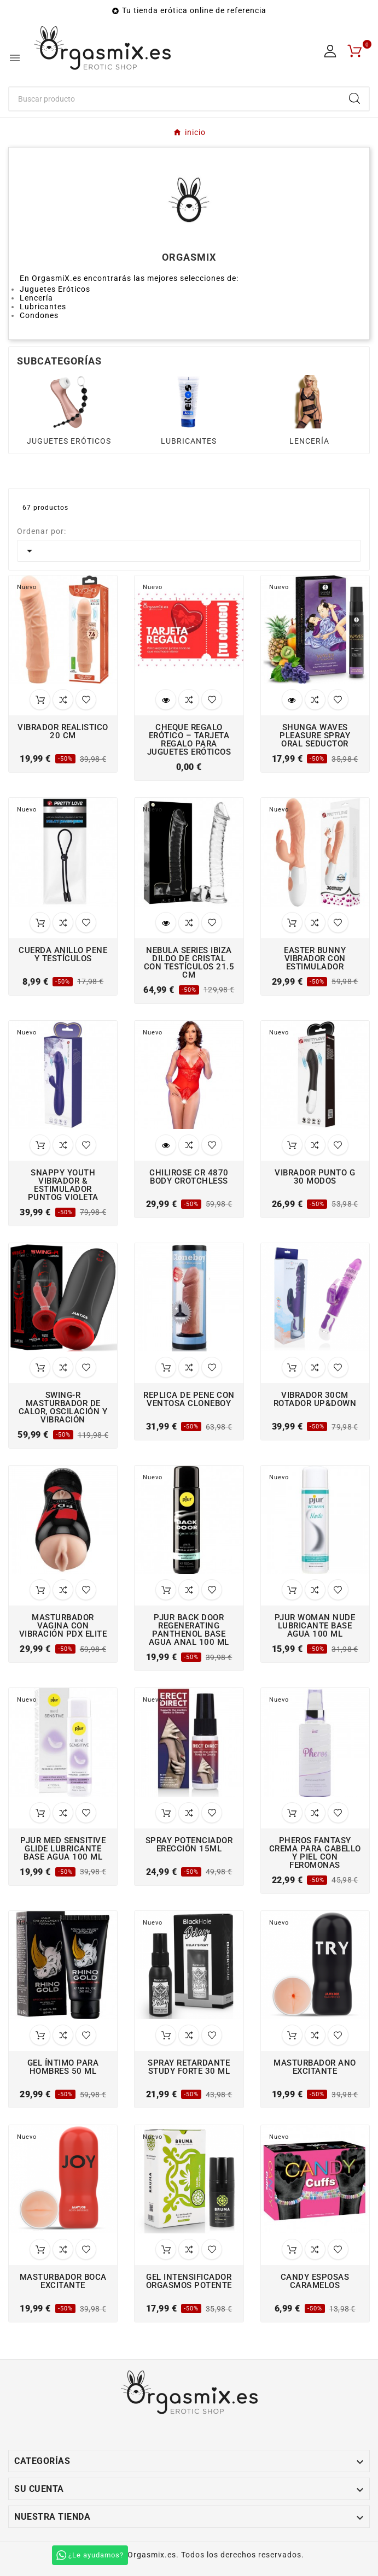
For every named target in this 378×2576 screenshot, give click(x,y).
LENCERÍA (309, 441)
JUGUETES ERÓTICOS (69, 441)
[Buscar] (174, 98)
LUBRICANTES (189, 441)
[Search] (354, 98)
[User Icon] (330, 51)
